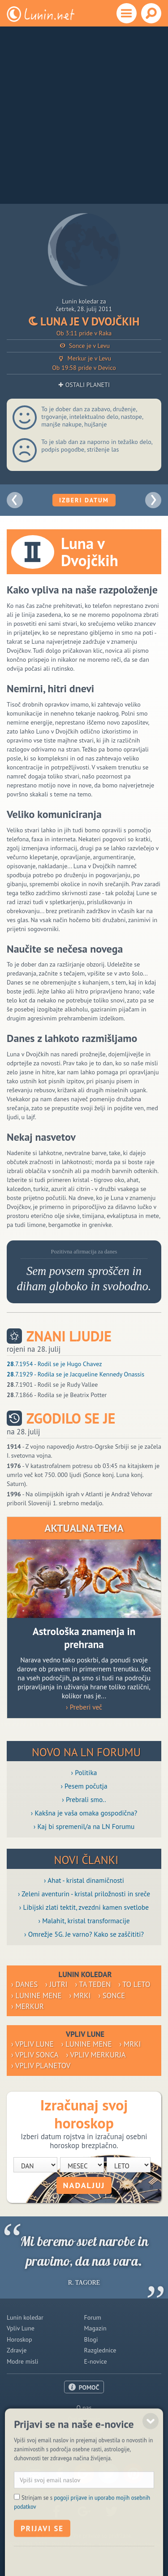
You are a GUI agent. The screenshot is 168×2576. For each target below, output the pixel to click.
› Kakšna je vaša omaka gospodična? (84, 1812)
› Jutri (56, 1984)
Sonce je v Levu (84, 346)
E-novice (95, 2361)
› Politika (84, 1772)
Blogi (91, 2339)
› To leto (134, 1984)
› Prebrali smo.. (84, 1799)
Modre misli (23, 2361)
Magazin (95, 2328)
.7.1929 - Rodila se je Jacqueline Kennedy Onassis (75, 1374)
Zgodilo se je (70, 1418)
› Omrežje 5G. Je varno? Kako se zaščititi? (84, 1934)
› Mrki (80, 1995)
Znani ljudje (69, 1336)
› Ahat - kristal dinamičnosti (84, 1880)
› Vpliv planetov (40, 2065)
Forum (92, 2317)
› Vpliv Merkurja (96, 2055)
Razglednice (100, 2350)
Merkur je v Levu (84, 358)
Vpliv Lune (20, 2328)
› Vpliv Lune (32, 2044)
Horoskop (19, 2339)
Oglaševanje (84, 2419)
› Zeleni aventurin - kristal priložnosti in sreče (84, 1893)
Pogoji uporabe (84, 2430)
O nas (84, 2408)
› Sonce (111, 1995)
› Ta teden (93, 1984)
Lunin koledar (25, 2317)
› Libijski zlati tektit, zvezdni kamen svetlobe (84, 1907)
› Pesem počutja (83, 1785)
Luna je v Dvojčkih (84, 321)
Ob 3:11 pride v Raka (84, 333)
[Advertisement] (84, 115)
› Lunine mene (36, 1995)
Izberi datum (84, 500)
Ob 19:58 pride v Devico (84, 368)
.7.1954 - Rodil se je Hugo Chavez (54, 1364)
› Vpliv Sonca (35, 2055)
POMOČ (89, 2387)
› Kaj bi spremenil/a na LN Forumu (84, 1826)
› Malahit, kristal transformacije (84, 1920)
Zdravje (16, 2350)
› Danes (24, 1984)
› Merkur (27, 2006)
